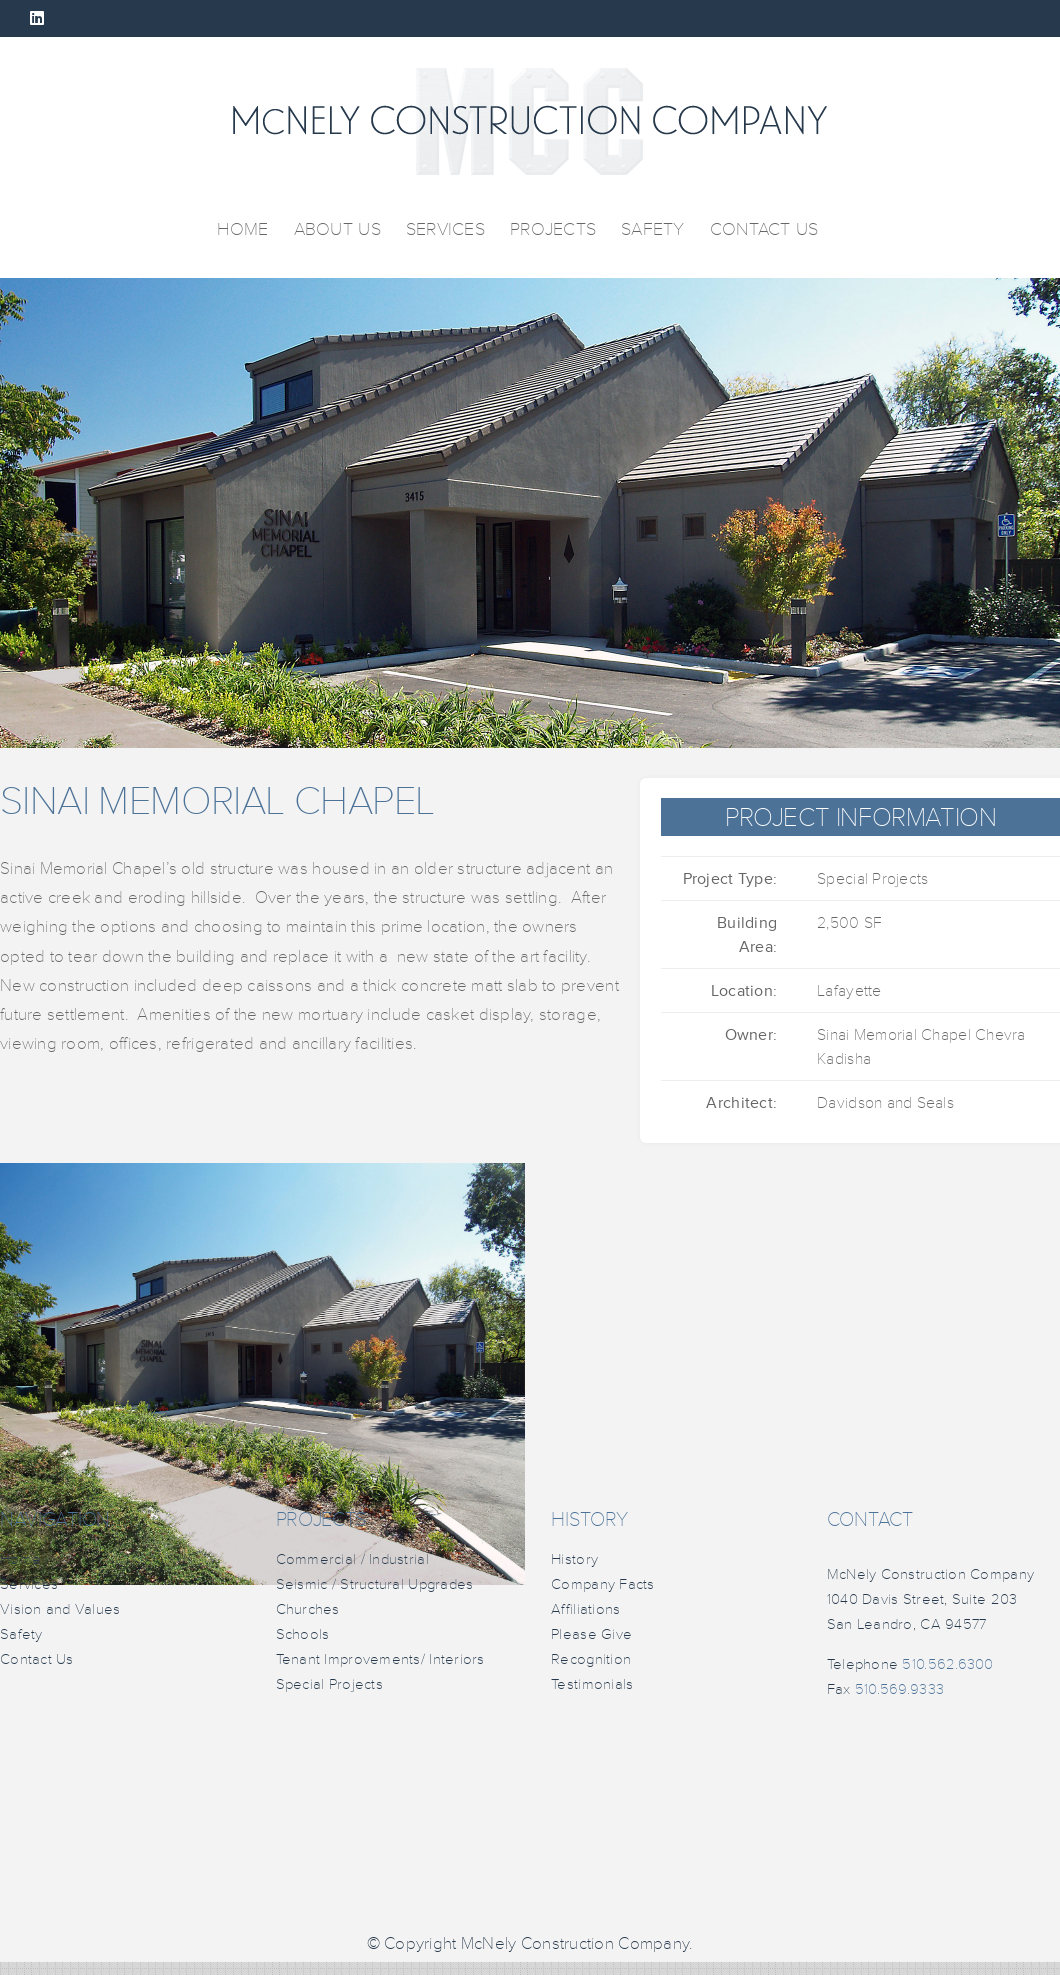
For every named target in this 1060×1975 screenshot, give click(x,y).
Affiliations (585, 1609)
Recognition (591, 1659)
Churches (308, 1609)
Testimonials (592, 1684)
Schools (303, 1634)
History (574, 1559)
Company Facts (603, 1584)
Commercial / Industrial (352, 1559)
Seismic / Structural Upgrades (375, 1584)
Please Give (591, 1634)
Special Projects (329, 1684)
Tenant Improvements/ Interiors (380, 1659)
